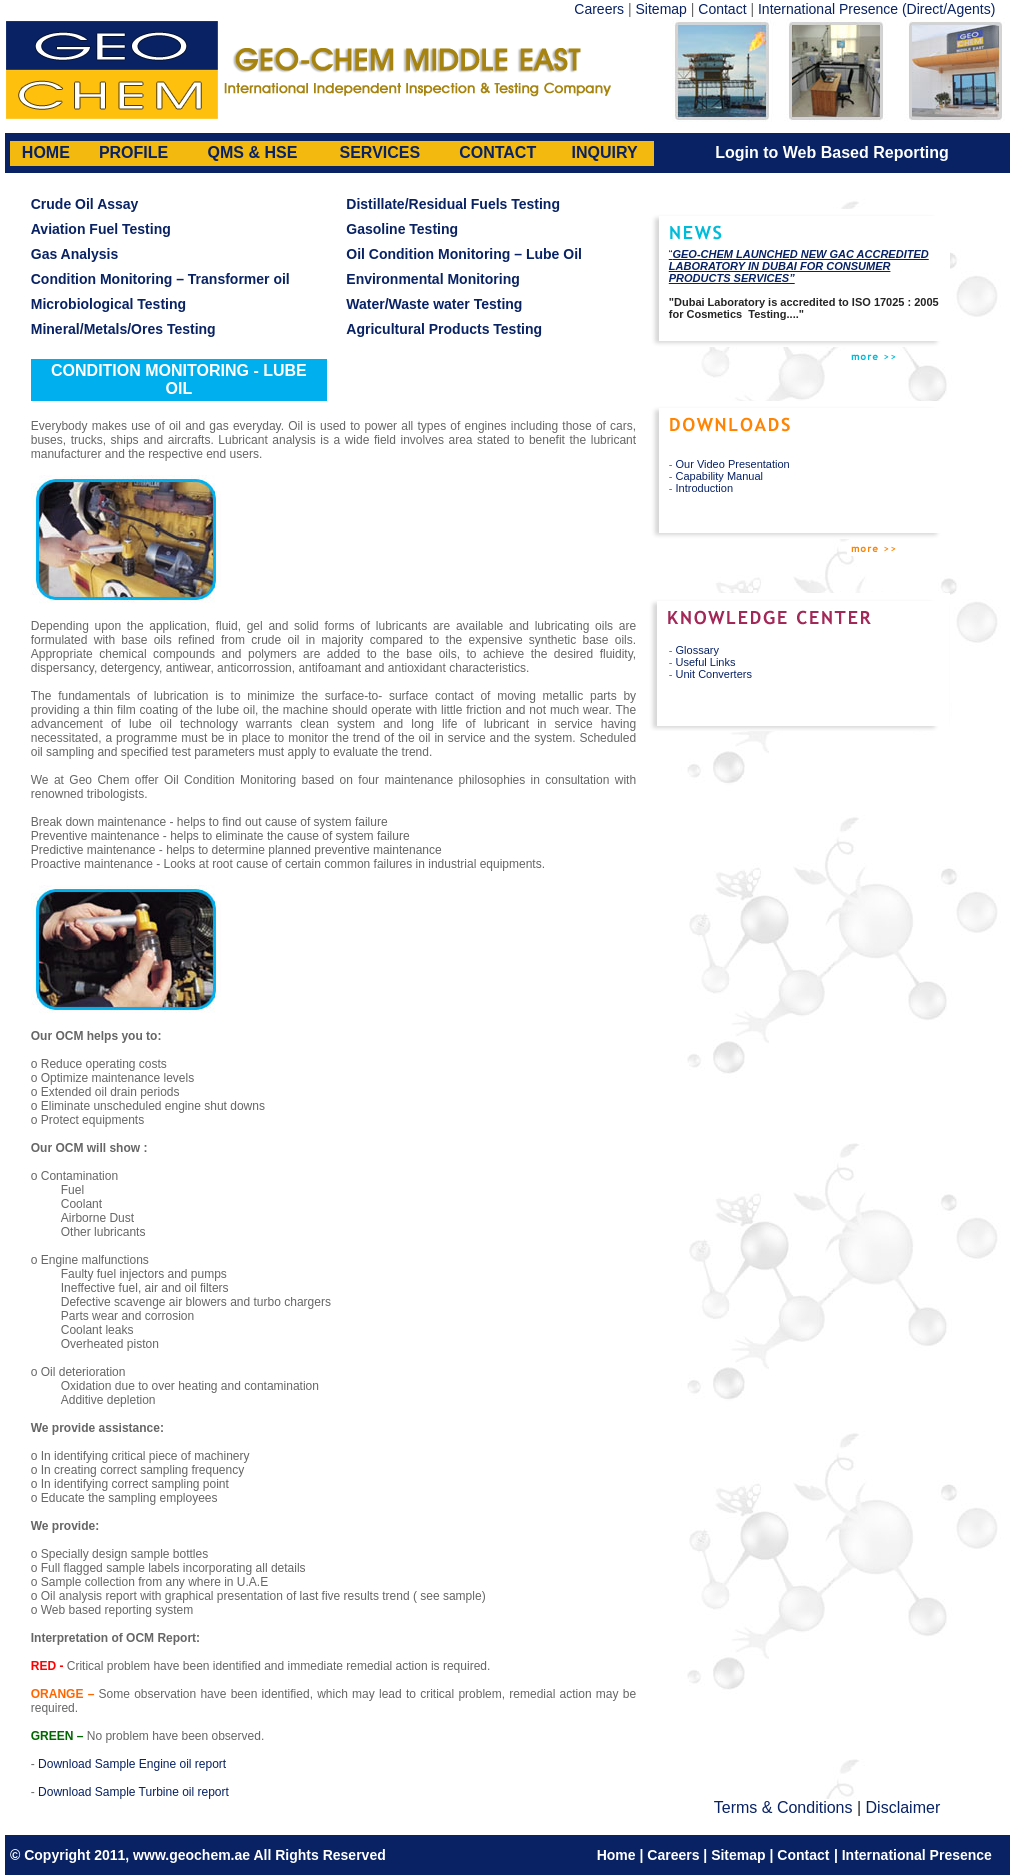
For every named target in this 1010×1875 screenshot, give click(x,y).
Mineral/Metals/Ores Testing (123, 329)
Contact (722, 9)
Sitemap (661, 9)
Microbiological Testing (108, 304)
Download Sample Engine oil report (132, 1764)
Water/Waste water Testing (434, 304)
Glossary (697, 650)
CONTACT (497, 152)
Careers (599, 9)
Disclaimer (903, 1807)
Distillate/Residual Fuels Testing (453, 204)
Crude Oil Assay (85, 204)
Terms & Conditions (783, 1807)
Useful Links (706, 662)
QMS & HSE (253, 152)
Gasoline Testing (402, 229)
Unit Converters (714, 674)
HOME (46, 152)
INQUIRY (605, 152)
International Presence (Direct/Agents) (876, 9)
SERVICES (380, 152)
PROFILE (133, 152)
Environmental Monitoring (432, 279)
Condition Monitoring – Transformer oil (160, 279)
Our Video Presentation (733, 464)
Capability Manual (719, 476)
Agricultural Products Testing (444, 329)
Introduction (704, 488)
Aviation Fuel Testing (101, 229)
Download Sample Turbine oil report (133, 1792)
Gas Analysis (74, 254)
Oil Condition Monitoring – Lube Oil (464, 254)
